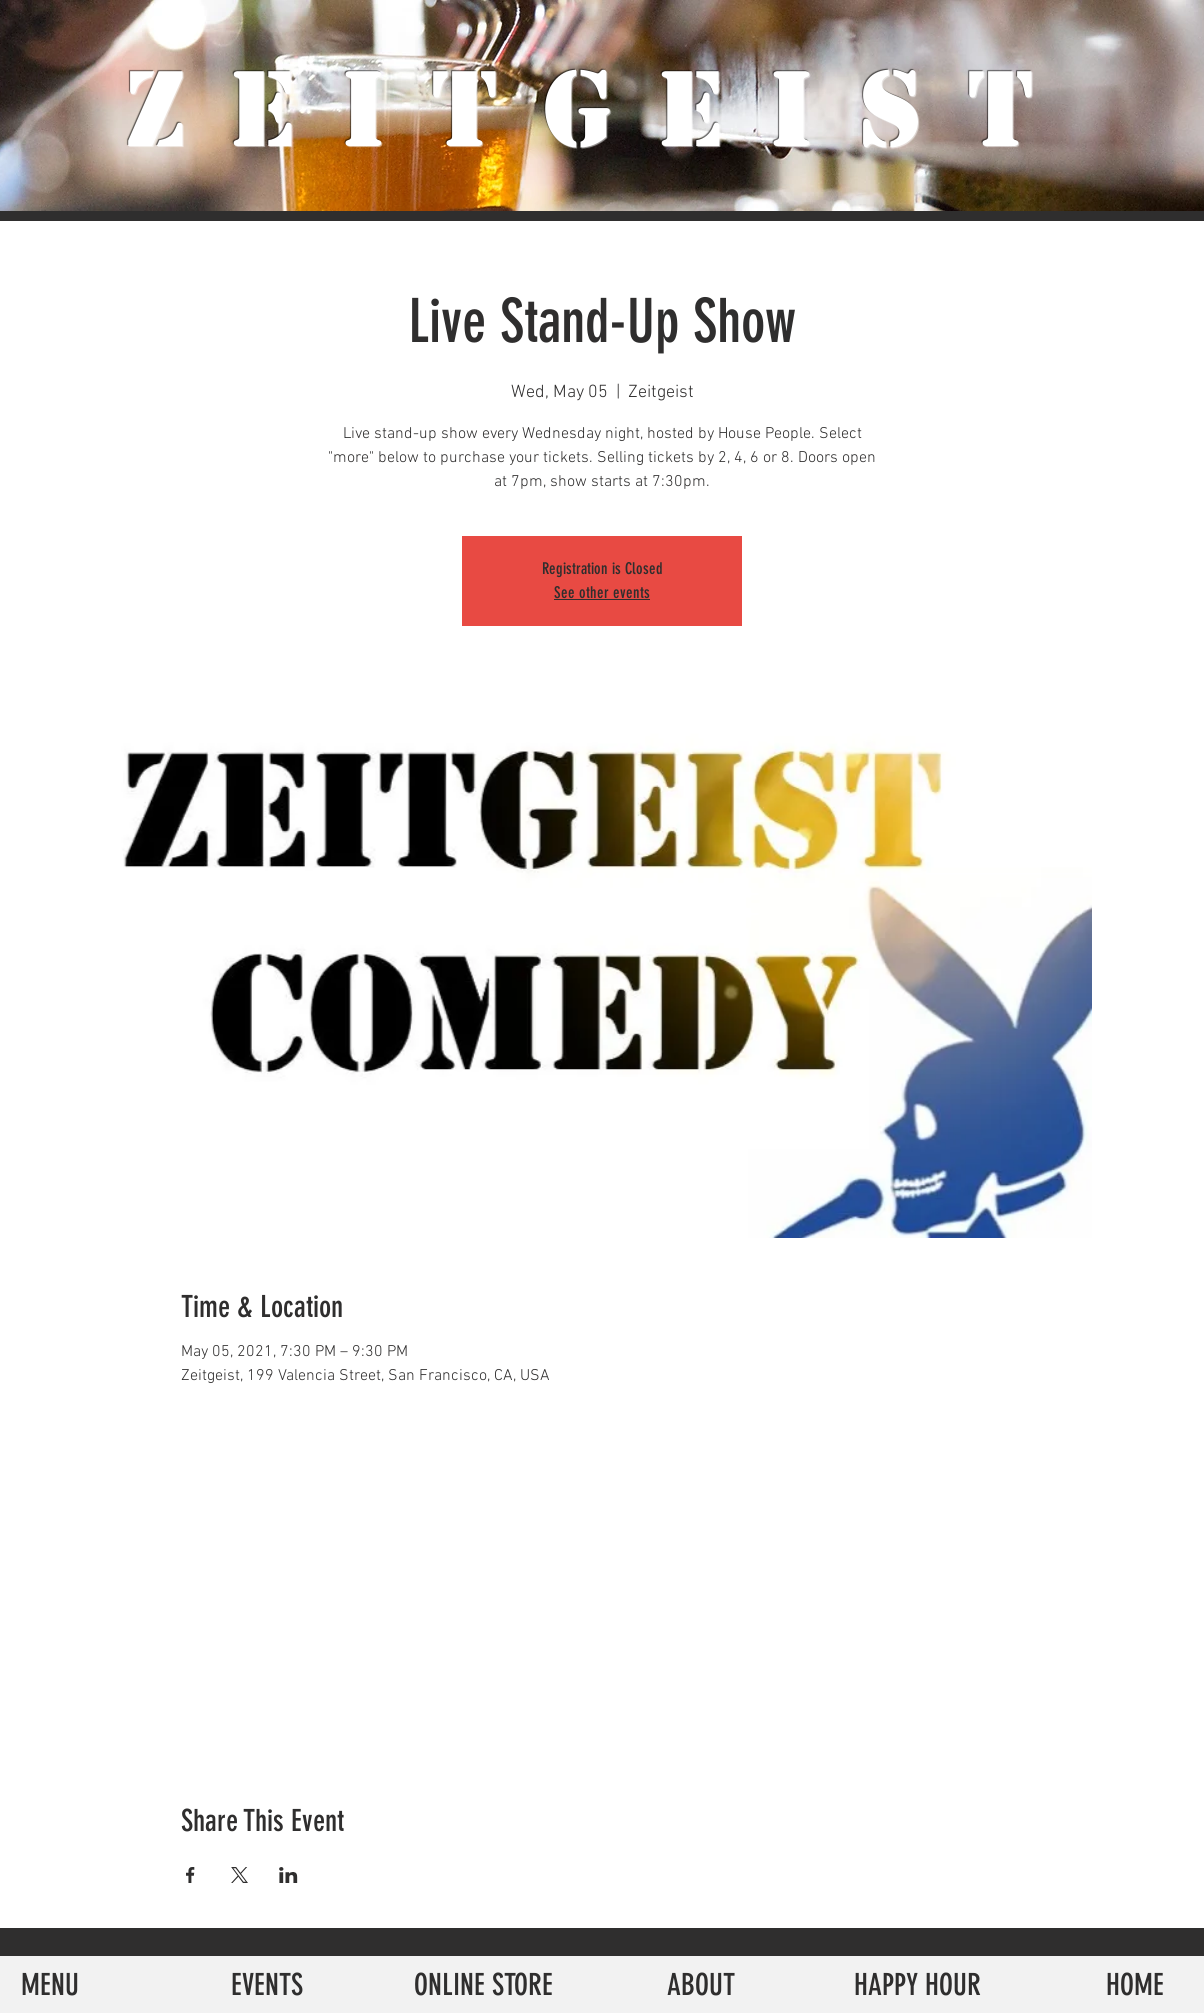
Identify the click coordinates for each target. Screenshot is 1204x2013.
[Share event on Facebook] (190, 1875)
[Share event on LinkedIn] (288, 1875)
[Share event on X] (239, 1875)
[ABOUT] (700, 1984)
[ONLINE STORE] (483, 1984)
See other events (602, 592)
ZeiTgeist (602, 110)
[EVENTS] (266, 1984)
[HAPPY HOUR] (917, 1984)
